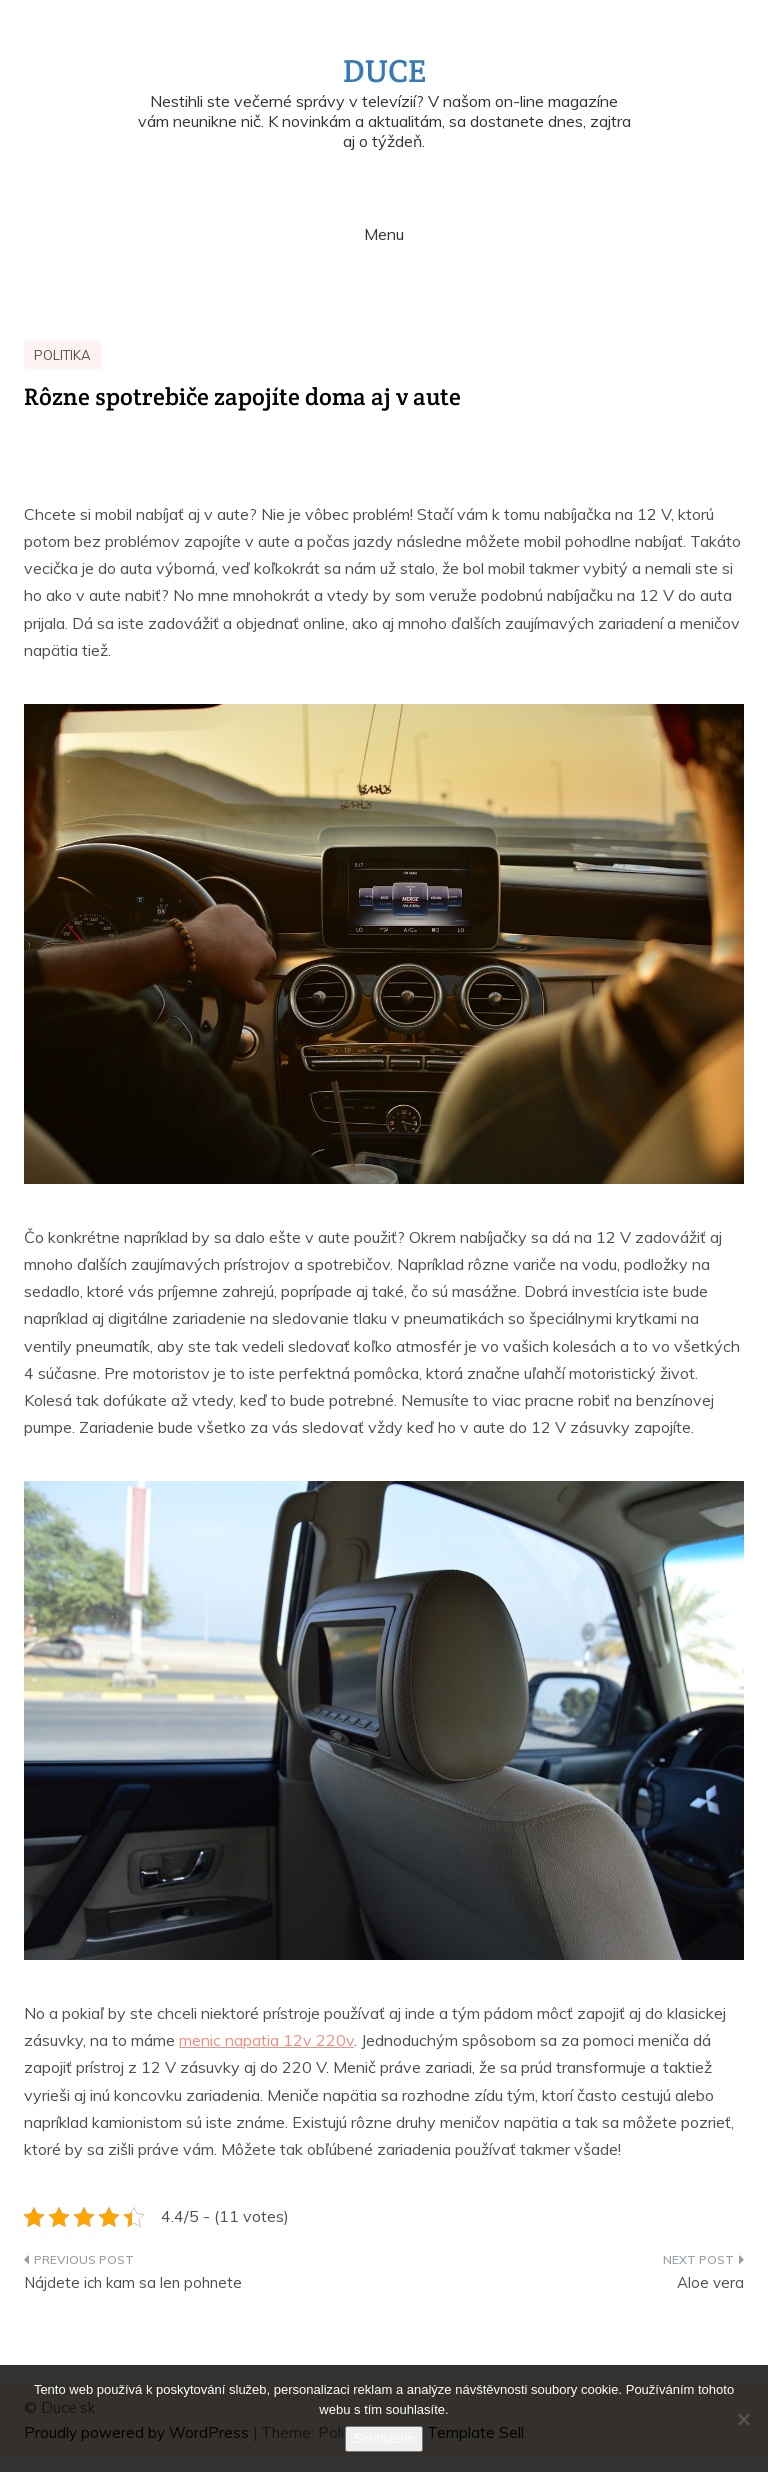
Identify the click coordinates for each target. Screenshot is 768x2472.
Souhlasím (383, 2438)
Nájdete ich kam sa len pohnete (133, 2282)
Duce (384, 70)
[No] (743, 2419)
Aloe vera (710, 2282)
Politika (62, 355)
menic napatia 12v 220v (266, 2040)
